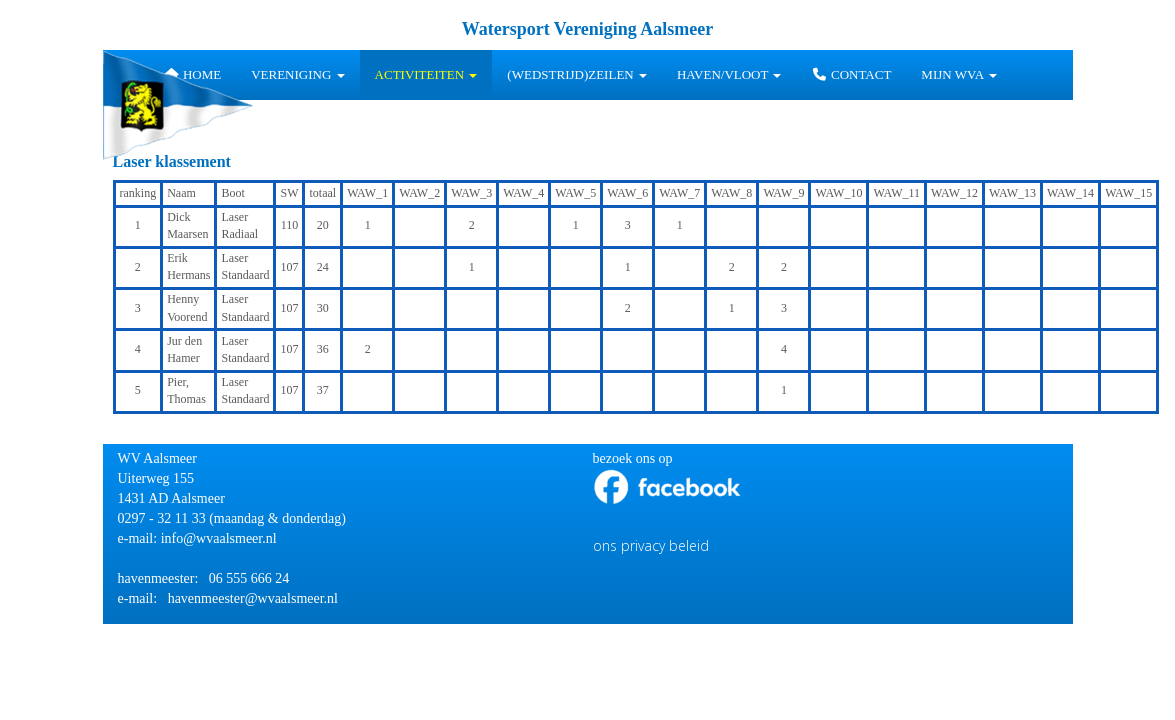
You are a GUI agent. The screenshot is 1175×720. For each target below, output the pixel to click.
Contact (851, 74)
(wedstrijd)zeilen (577, 74)
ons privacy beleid (651, 545)
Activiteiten (426, 74)
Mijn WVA (958, 74)
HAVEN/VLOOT (729, 74)
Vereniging (297, 74)
